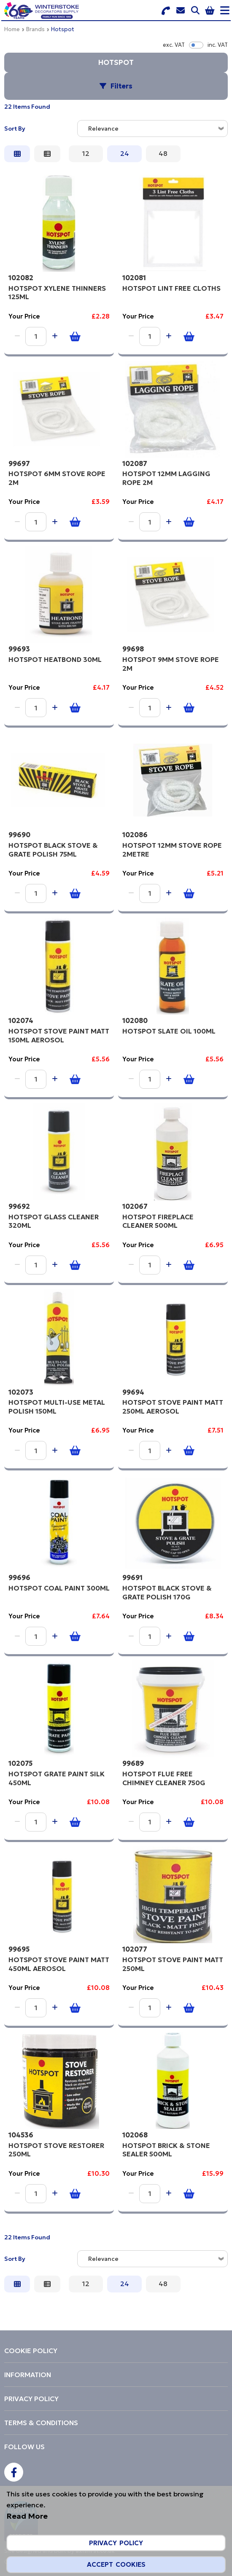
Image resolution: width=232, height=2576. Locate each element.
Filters (121, 86)
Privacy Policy (116, 2543)
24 (124, 153)
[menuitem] (116, 2350)
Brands (35, 29)
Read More (27, 2516)
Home (12, 29)
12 (85, 153)
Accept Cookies (116, 2564)
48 (163, 153)
